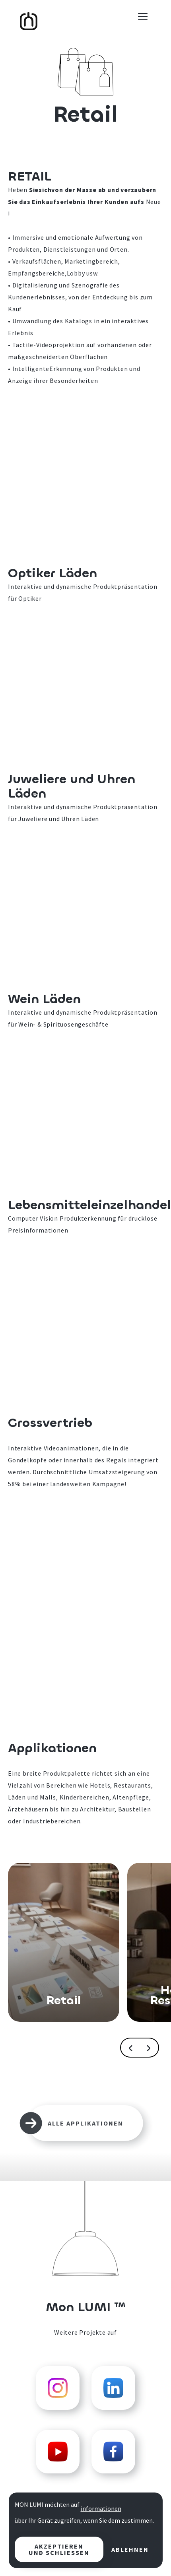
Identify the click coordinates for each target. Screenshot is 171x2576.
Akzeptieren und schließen (59, 2549)
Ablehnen (130, 2549)
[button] (143, 16)
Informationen (101, 2508)
